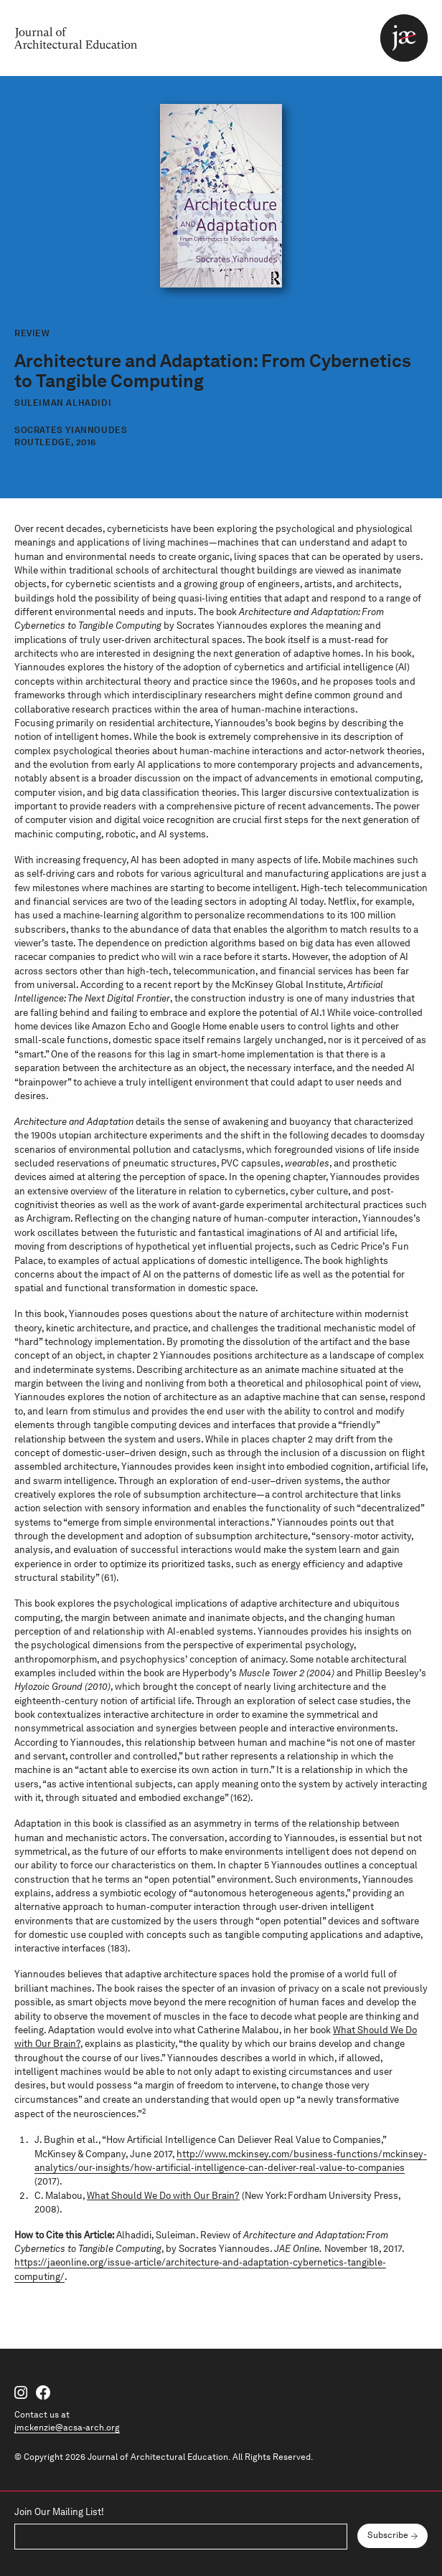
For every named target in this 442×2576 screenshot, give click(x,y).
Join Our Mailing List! (59, 2511)
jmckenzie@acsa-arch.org (67, 2427)
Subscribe (387, 2535)
